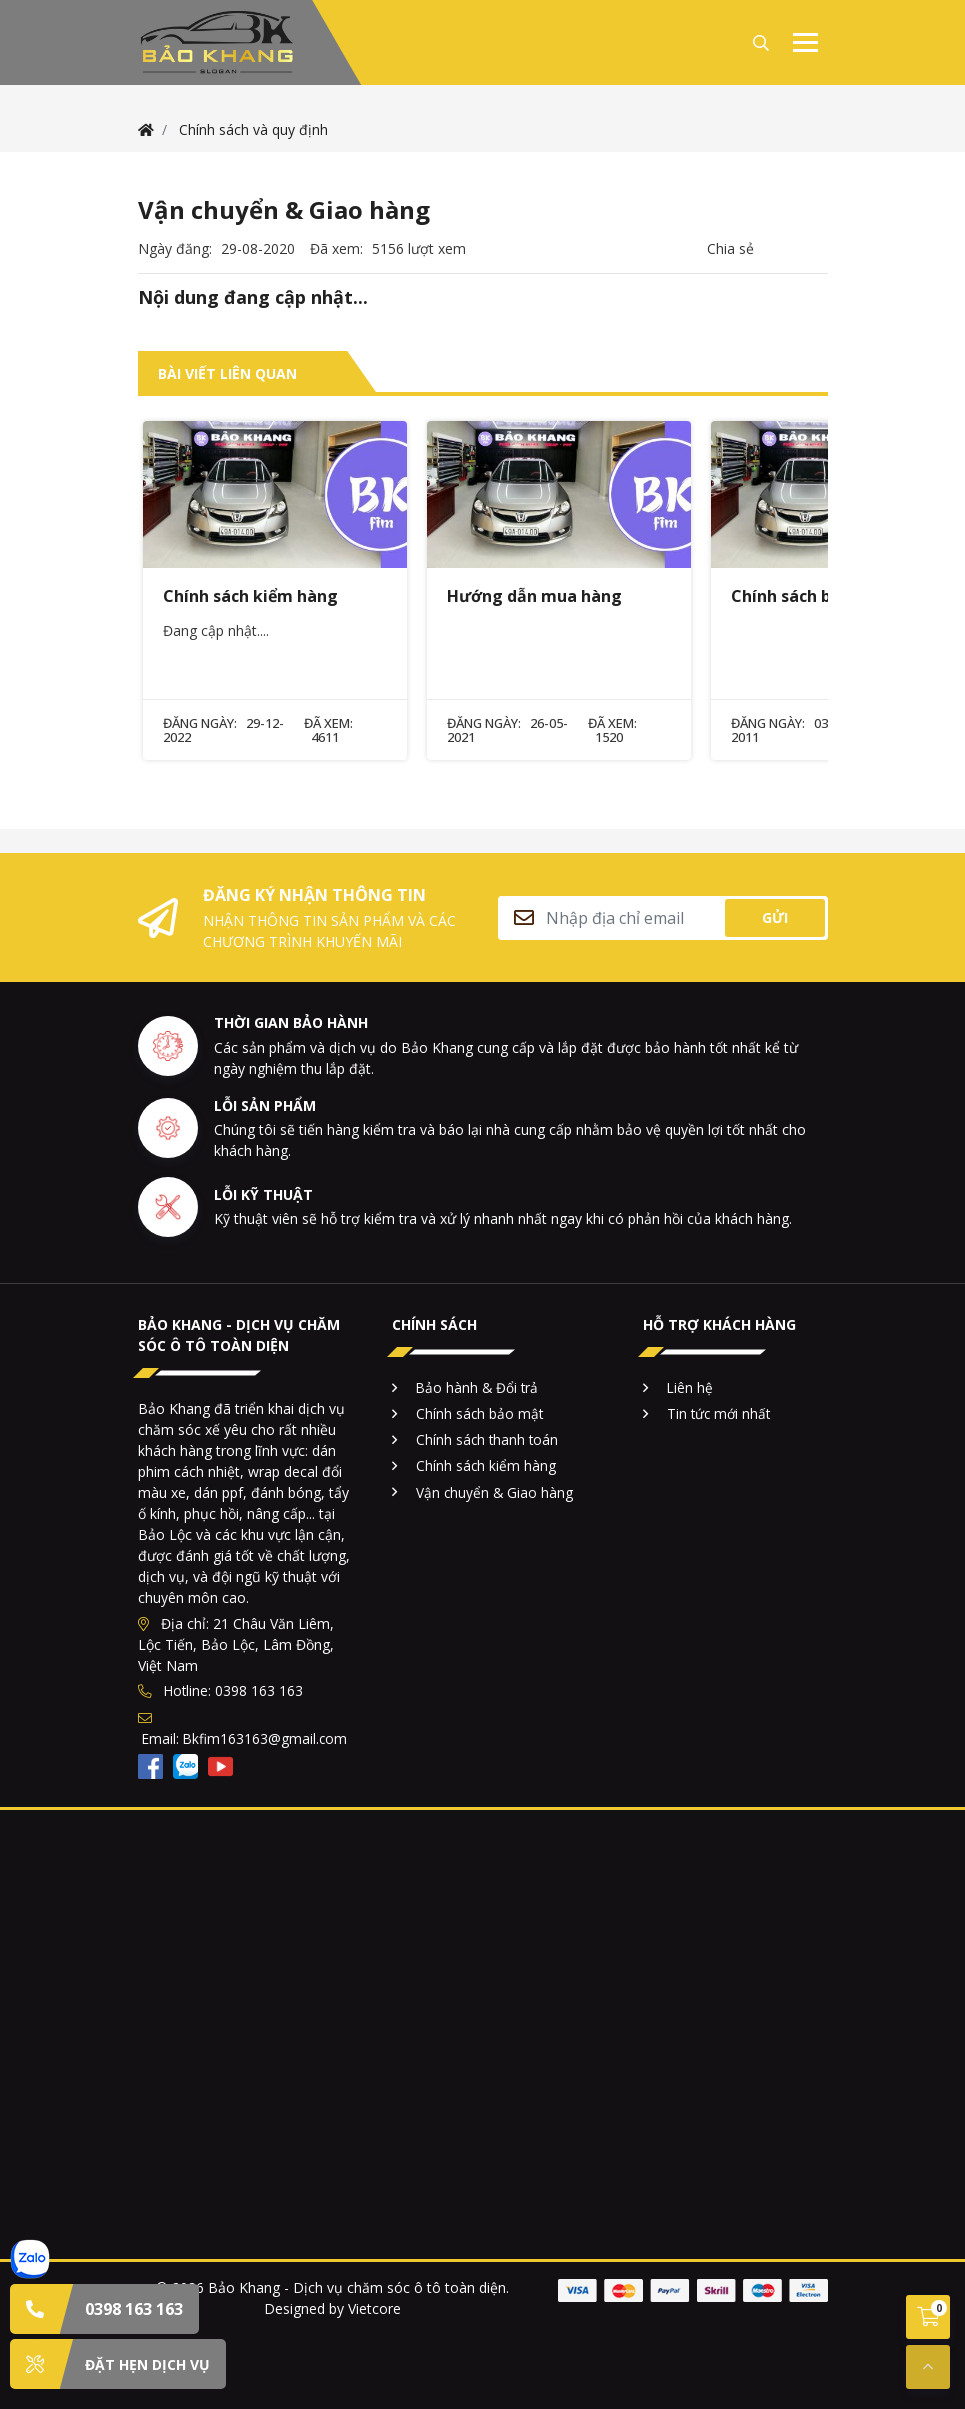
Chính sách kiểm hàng (486, 1465)
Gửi (775, 917)
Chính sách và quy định (253, 129)
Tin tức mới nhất (718, 1413)
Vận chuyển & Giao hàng (494, 1492)
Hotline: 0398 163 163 (220, 1690)
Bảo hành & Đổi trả (477, 1387)
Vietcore (374, 2308)
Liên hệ (690, 1387)
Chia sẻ (730, 248)
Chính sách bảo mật (479, 1413)
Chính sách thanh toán (487, 1439)
